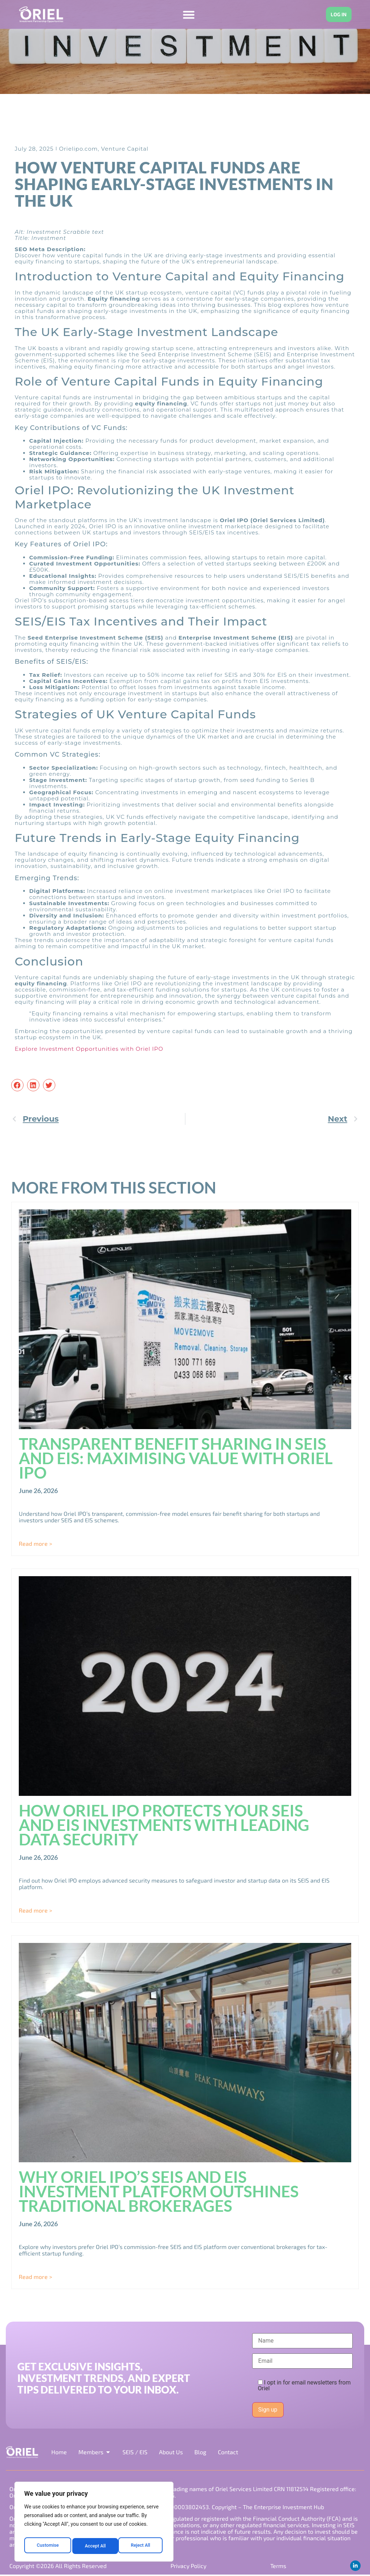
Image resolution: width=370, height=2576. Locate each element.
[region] (93, 2524)
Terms (277, 2566)
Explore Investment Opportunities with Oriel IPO (89, 1048)
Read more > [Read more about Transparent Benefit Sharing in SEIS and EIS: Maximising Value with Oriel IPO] (35, 1543)
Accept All (141, 2546)
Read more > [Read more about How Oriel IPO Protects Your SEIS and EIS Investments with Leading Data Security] (35, 1910)
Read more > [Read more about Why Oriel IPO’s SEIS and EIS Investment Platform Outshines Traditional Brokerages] (35, 2277)
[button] (17, 1085)
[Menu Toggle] (186, 14)
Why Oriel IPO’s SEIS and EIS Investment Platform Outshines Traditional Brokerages (159, 2191)
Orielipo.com (78, 148)
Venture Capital (125, 148)
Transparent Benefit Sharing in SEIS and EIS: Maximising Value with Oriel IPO (176, 1458)
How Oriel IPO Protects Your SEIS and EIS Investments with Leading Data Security (164, 1825)
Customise (47, 2546)
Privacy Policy (188, 2566)
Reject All (94, 2546)
